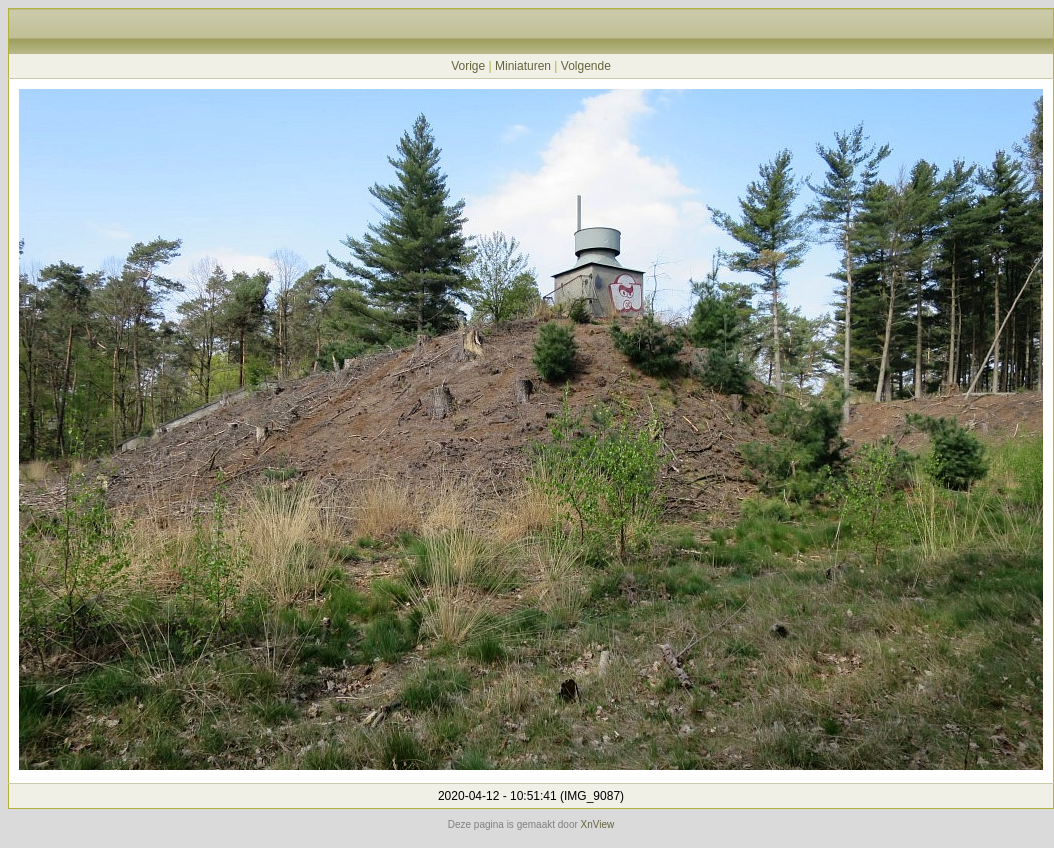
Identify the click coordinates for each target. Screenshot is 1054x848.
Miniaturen (523, 66)
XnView (598, 824)
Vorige (468, 66)
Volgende (586, 66)
